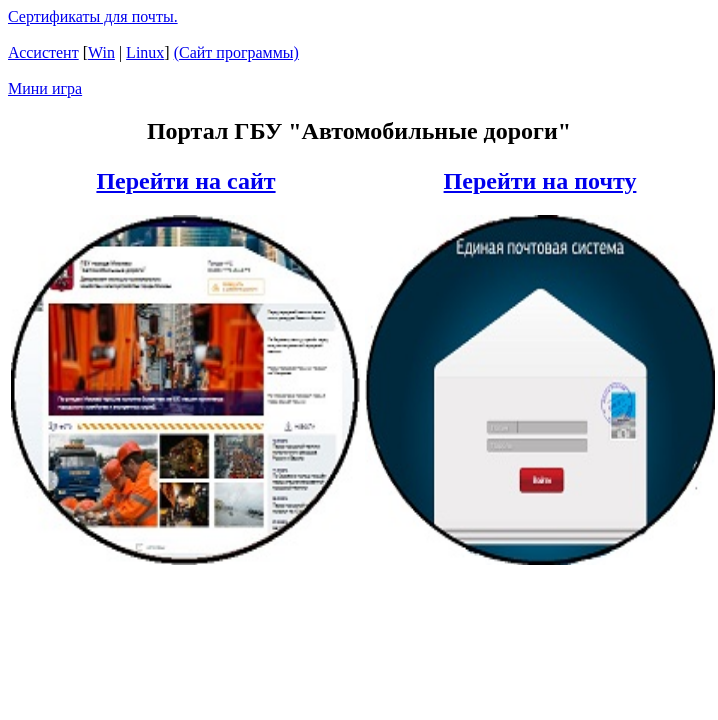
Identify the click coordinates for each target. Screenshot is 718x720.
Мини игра (45, 88)
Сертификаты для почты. (93, 16)
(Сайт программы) (236, 52)
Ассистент (43, 52)
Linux (145, 52)
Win (101, 52)
